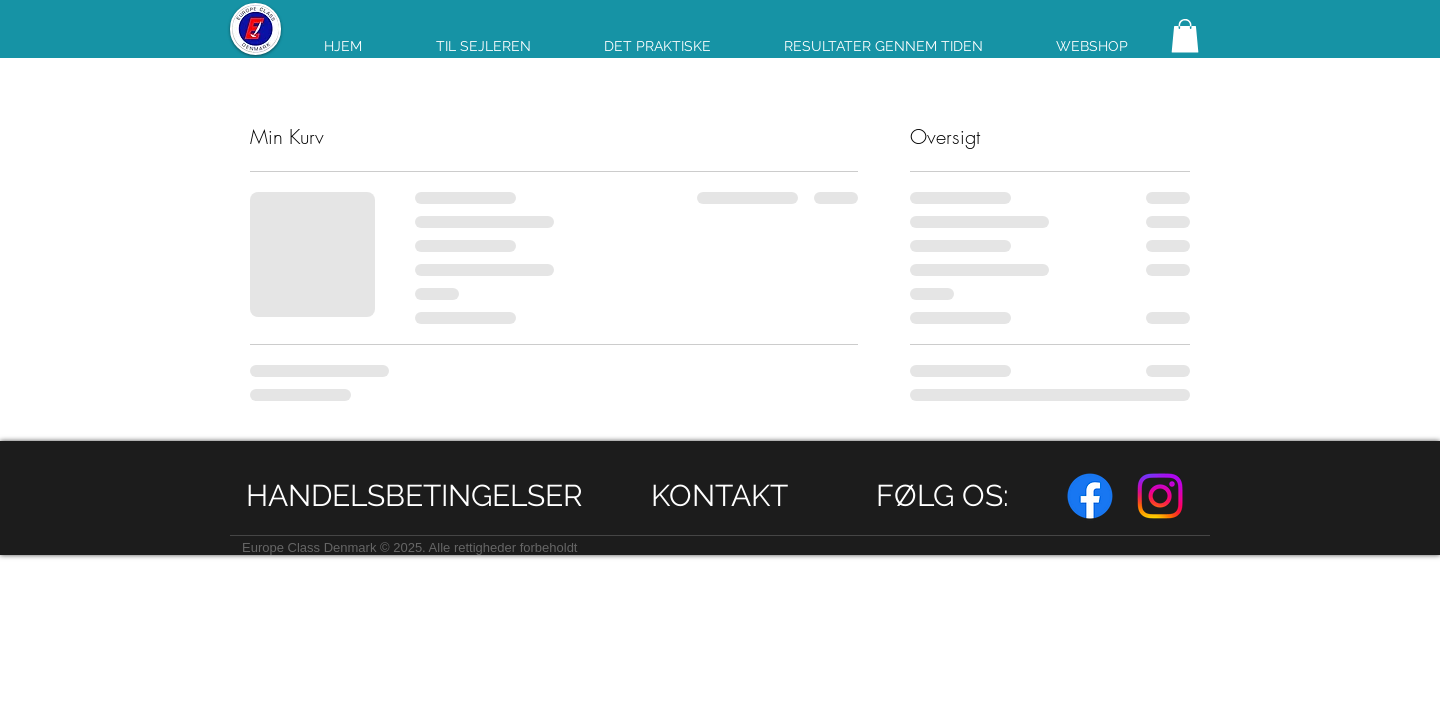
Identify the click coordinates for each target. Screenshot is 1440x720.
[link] (1185, 35)
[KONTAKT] (719, 495)
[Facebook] (1090, 496)
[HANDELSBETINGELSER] (414, 495)
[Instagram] (1160, 496)
